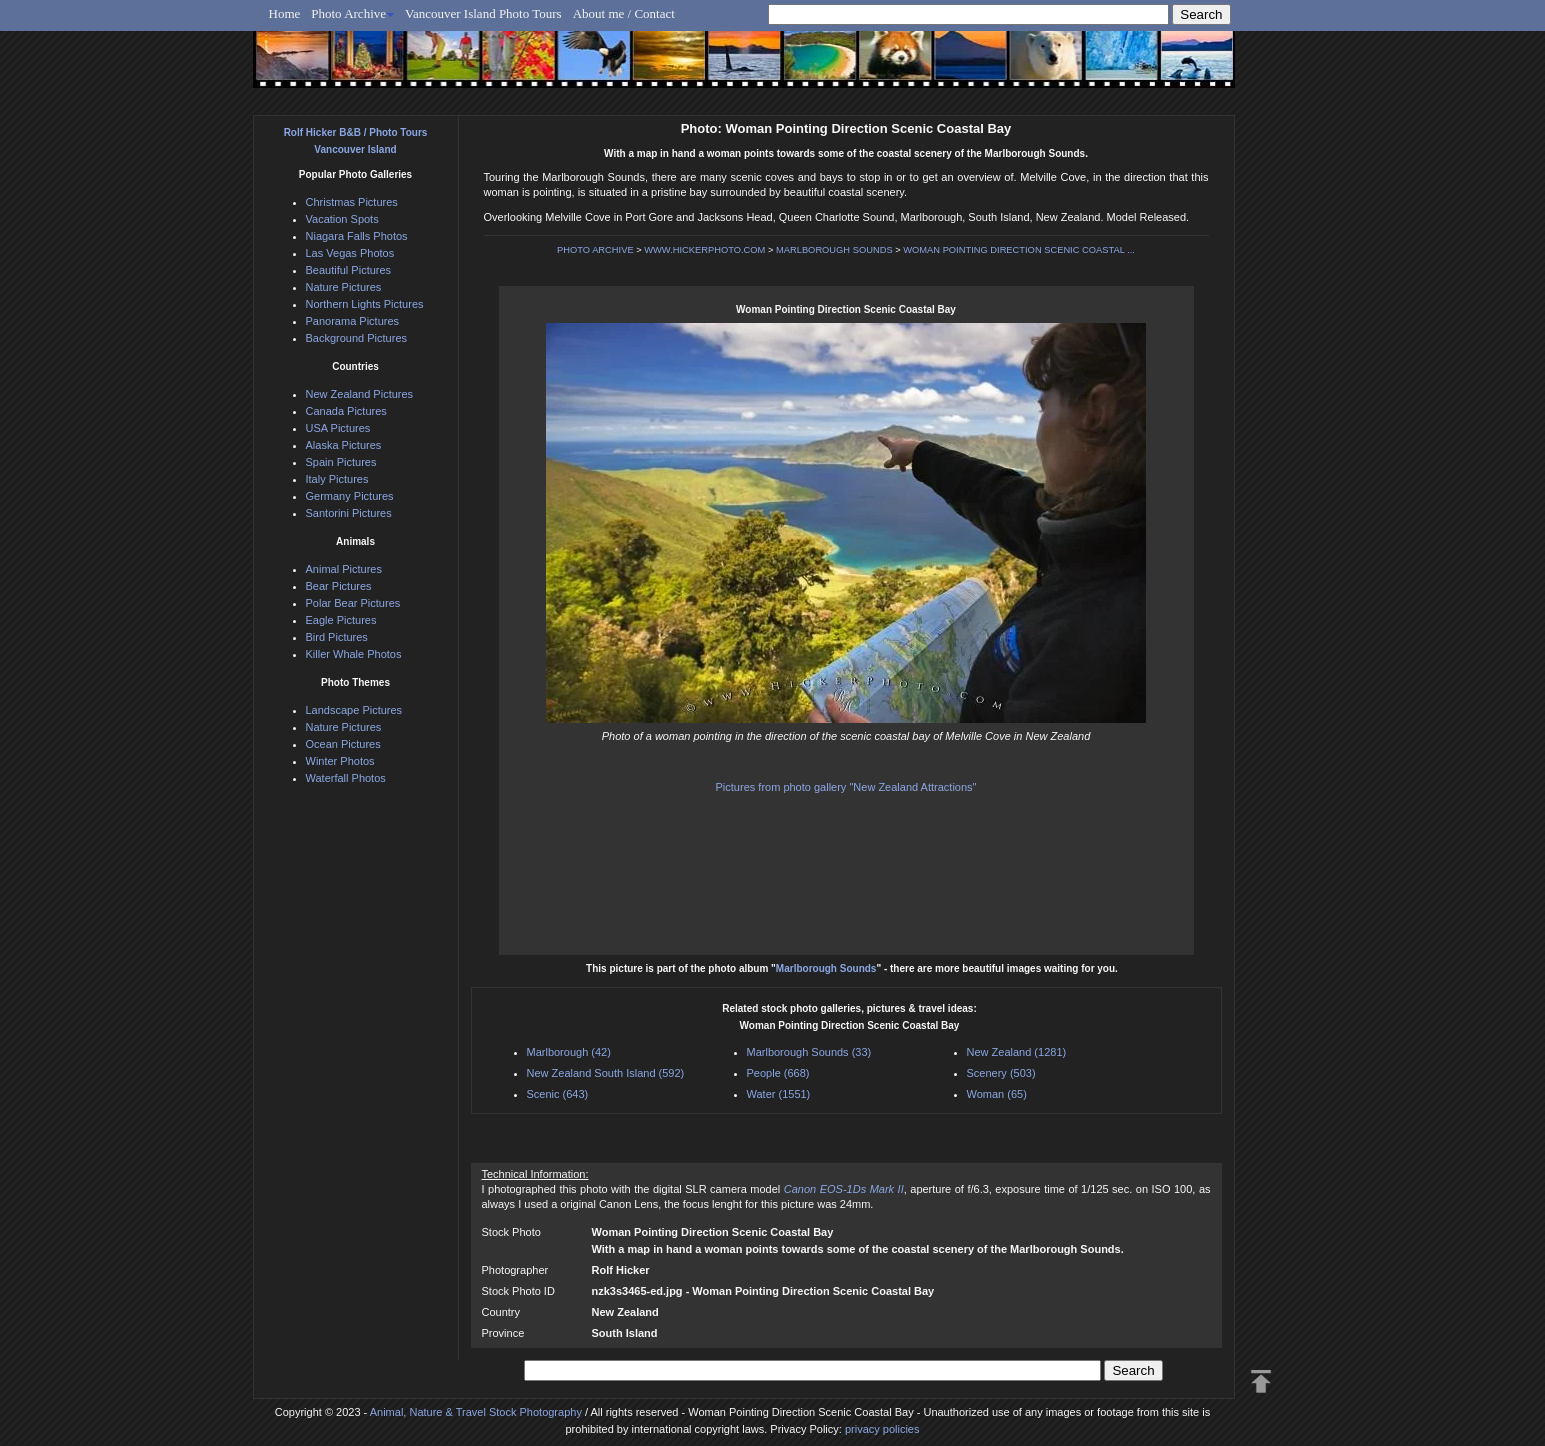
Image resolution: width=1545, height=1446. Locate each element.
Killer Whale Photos (354, 654)
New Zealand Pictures (360, 394)
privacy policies (882, 1429)
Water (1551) (779, 1094)
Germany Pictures (350, 496)
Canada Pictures (346, 411)
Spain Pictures (341, 462)
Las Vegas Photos (350, 253)
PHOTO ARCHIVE (595, 250)
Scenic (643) (558, 1094)
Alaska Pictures (344, 445)
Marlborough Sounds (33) (809, 1052)
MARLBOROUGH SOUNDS (834, 250)
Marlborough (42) (569, 1052)
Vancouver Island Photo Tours (483, 13)
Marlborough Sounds (826, 968)
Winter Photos (340, 761)
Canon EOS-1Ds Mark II (844, 1189)
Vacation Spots (342, 219)
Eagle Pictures (341, 620)
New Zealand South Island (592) (606, 1073)
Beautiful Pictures (349, 270)
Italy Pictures (337, 479)
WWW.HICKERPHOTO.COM (704, 250)
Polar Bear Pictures (353, 603)
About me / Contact (624, 13)
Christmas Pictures (352, 202)
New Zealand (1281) (1017, 1052)
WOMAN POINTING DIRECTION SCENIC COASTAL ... (1019, 250)
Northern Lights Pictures (365, 304)
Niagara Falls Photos (357, 236)
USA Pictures (338, 428)
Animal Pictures (344, 569)
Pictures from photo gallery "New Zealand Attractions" (846, 787)
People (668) (778, 1073)
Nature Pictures (344, 287)
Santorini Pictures (349, 513)
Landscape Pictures (354, 710)
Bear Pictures (339, 586)
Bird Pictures (337, 637)
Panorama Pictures (353, 321)
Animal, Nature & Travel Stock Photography (476, 1412)
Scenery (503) (1001, 1073)
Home (285, 13)
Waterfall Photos (346, 778)
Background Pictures (357, 338)
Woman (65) (997, 1094)
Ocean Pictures (343, 744)
